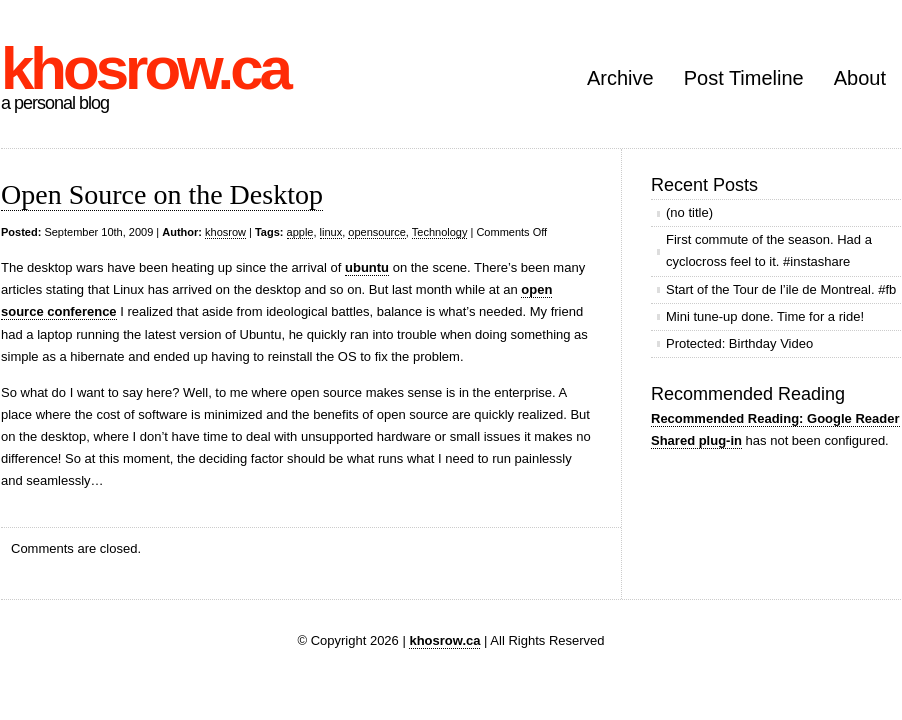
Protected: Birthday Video (739, 343)
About (860, 78)
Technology (440, 232)
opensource (377, 232)
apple (300, 232)
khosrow (225, 232)
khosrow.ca (145, 68)
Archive (620, 78)
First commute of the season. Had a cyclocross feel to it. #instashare (769, 250)
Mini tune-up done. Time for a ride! (765, 316)
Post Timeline (744, 78)
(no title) (689, 212)
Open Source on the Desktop (162, 194)
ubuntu (367, 267)
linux (331, 232)
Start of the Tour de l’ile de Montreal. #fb (781, 289)
